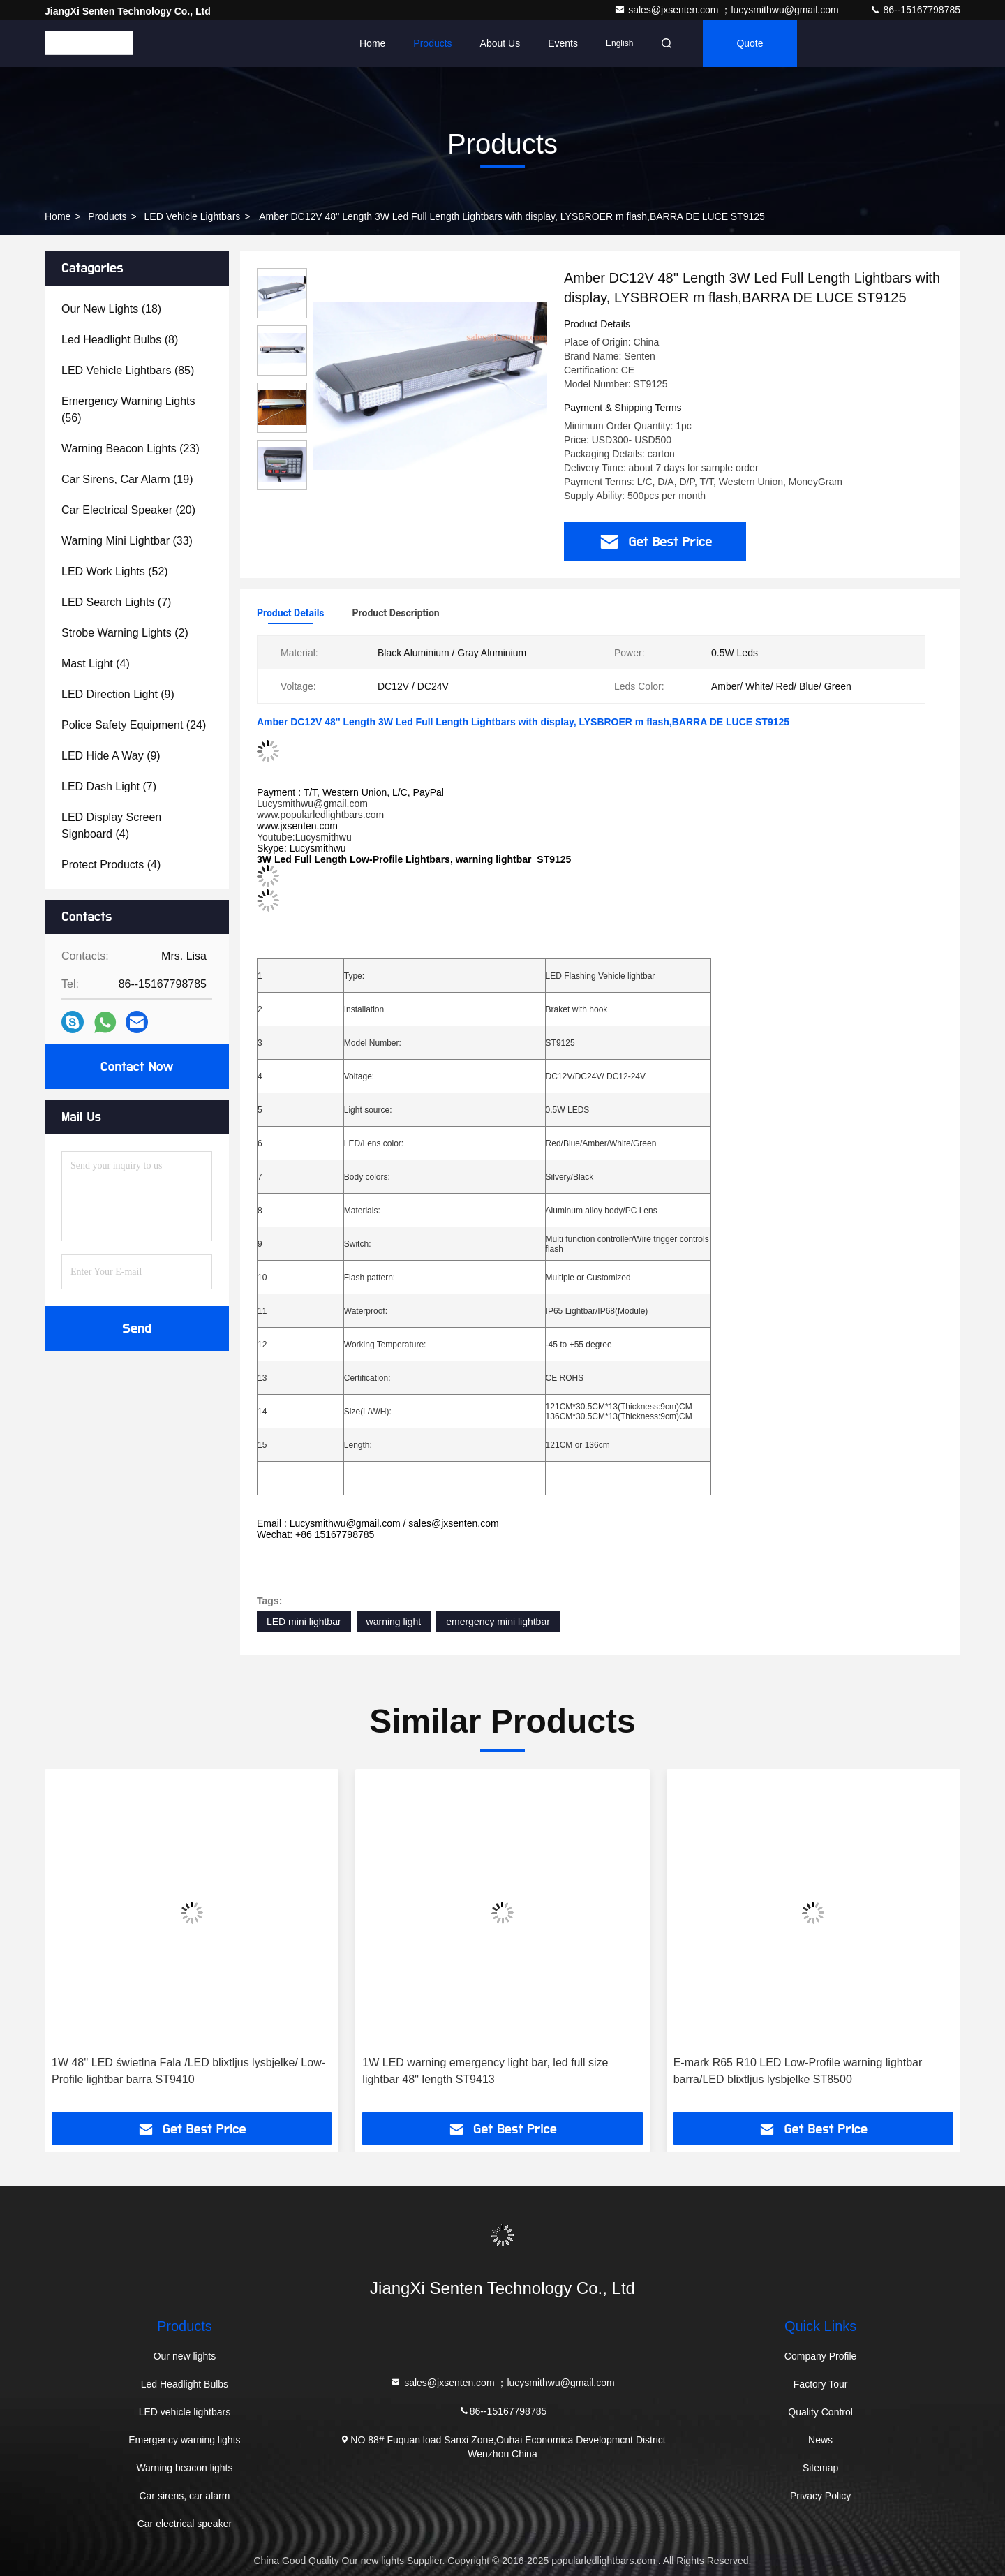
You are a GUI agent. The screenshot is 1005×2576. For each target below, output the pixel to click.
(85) (127, 370)
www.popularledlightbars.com (320, 814)
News (820, 2439)
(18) (111, 309)
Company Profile (820, 2356)
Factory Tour (821, 2384)
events (563, 43)
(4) (95, 663)
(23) (130, 448)
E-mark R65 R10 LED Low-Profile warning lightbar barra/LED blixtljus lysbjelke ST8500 (798, 2071)
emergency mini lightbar (498, 1621)
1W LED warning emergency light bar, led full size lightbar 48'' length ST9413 (485, 2071)
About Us (500, 43)
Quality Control (820, 2412)
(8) (119, 340)
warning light (394, 1621)
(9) (117, 694)
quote (749, 43)
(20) (128, 510)
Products (432, 43)
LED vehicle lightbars (192, 216)
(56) (128, 409)
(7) (116, 602)
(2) (124, 633)
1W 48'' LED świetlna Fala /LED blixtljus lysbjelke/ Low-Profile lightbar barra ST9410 (188, 2071)
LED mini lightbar (304, 1621)
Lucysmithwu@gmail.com (312, 803)
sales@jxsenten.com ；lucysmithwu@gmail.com (727, 9)
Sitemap (820, 2467)
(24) (133, 725)
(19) (127, 479)
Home (372, 43)
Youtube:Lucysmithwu (304, 837)
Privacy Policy (820, 2495)
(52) (114, 571)
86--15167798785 (915, 9)
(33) (127, 541)
